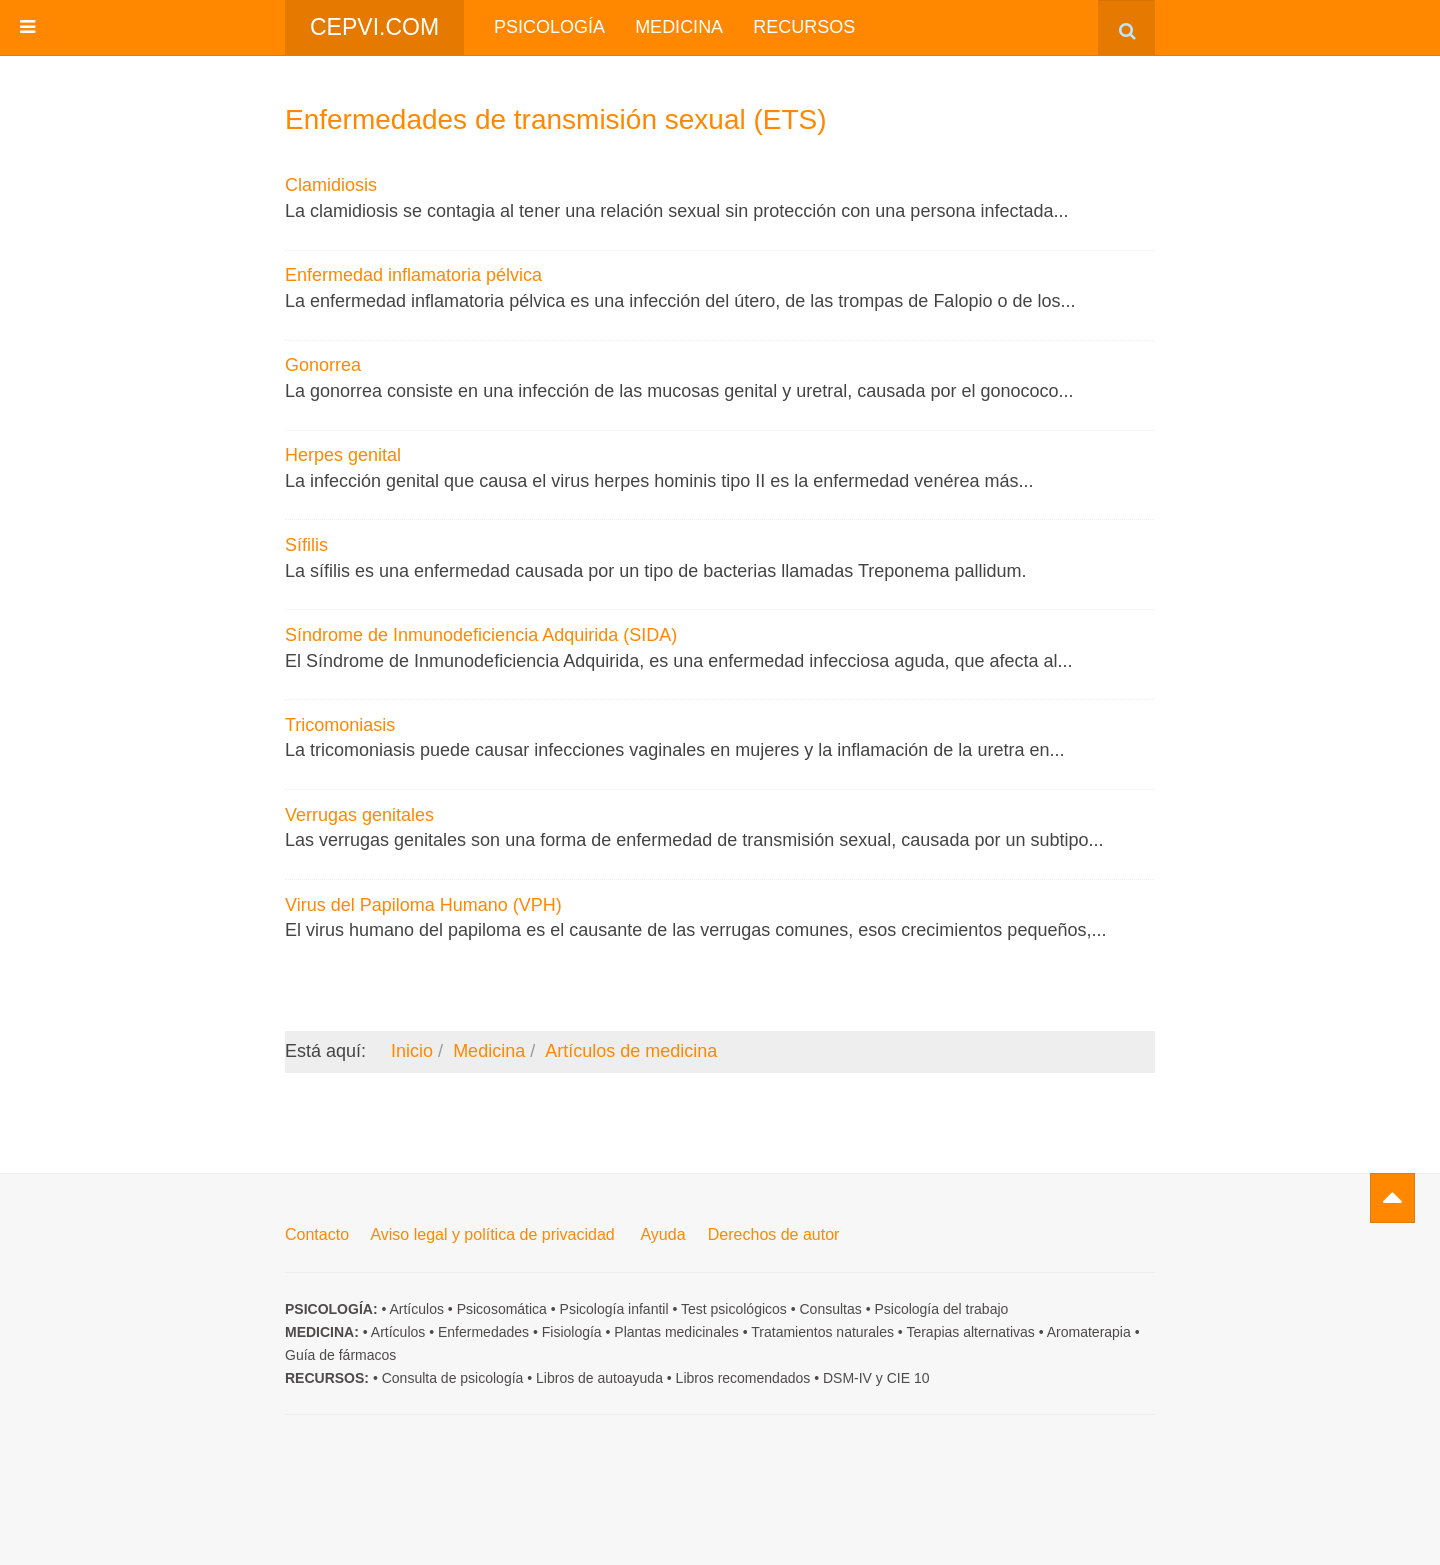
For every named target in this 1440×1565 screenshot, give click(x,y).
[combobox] (1126, 27)
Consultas (831, 1309)
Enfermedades (483, 1332)
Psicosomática (502, 1309)
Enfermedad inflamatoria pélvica (413, 275)
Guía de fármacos (340, 1355)
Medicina (679, 27)
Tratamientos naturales (822, 1332)
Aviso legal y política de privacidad (492, 1234)
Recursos (804, 27)
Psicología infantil (614, 1309)
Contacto (317, 1234)
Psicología (549, 27)
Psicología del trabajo (941, 1309)
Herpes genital (343, 455)
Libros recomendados (743, 1378)
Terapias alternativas (970, 1332)
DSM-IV (847, 1378)
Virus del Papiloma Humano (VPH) (423, 905)
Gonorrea (323, 365)
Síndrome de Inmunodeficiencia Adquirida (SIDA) (481, 635)
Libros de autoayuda (599, 1378)
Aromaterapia (1089, 1332)
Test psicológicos (734, 1309)
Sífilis (306, 545)
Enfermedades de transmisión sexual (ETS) (556, 119)
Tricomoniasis (340, 725)
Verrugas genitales (359, 815)
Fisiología (572, 1332)
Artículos (416, 1309)
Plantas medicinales (676, 1332)
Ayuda (662, 1234)
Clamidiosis (331, 185)
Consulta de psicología (453, 1378)
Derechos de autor (774, 1234)
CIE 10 (908, 1378)
